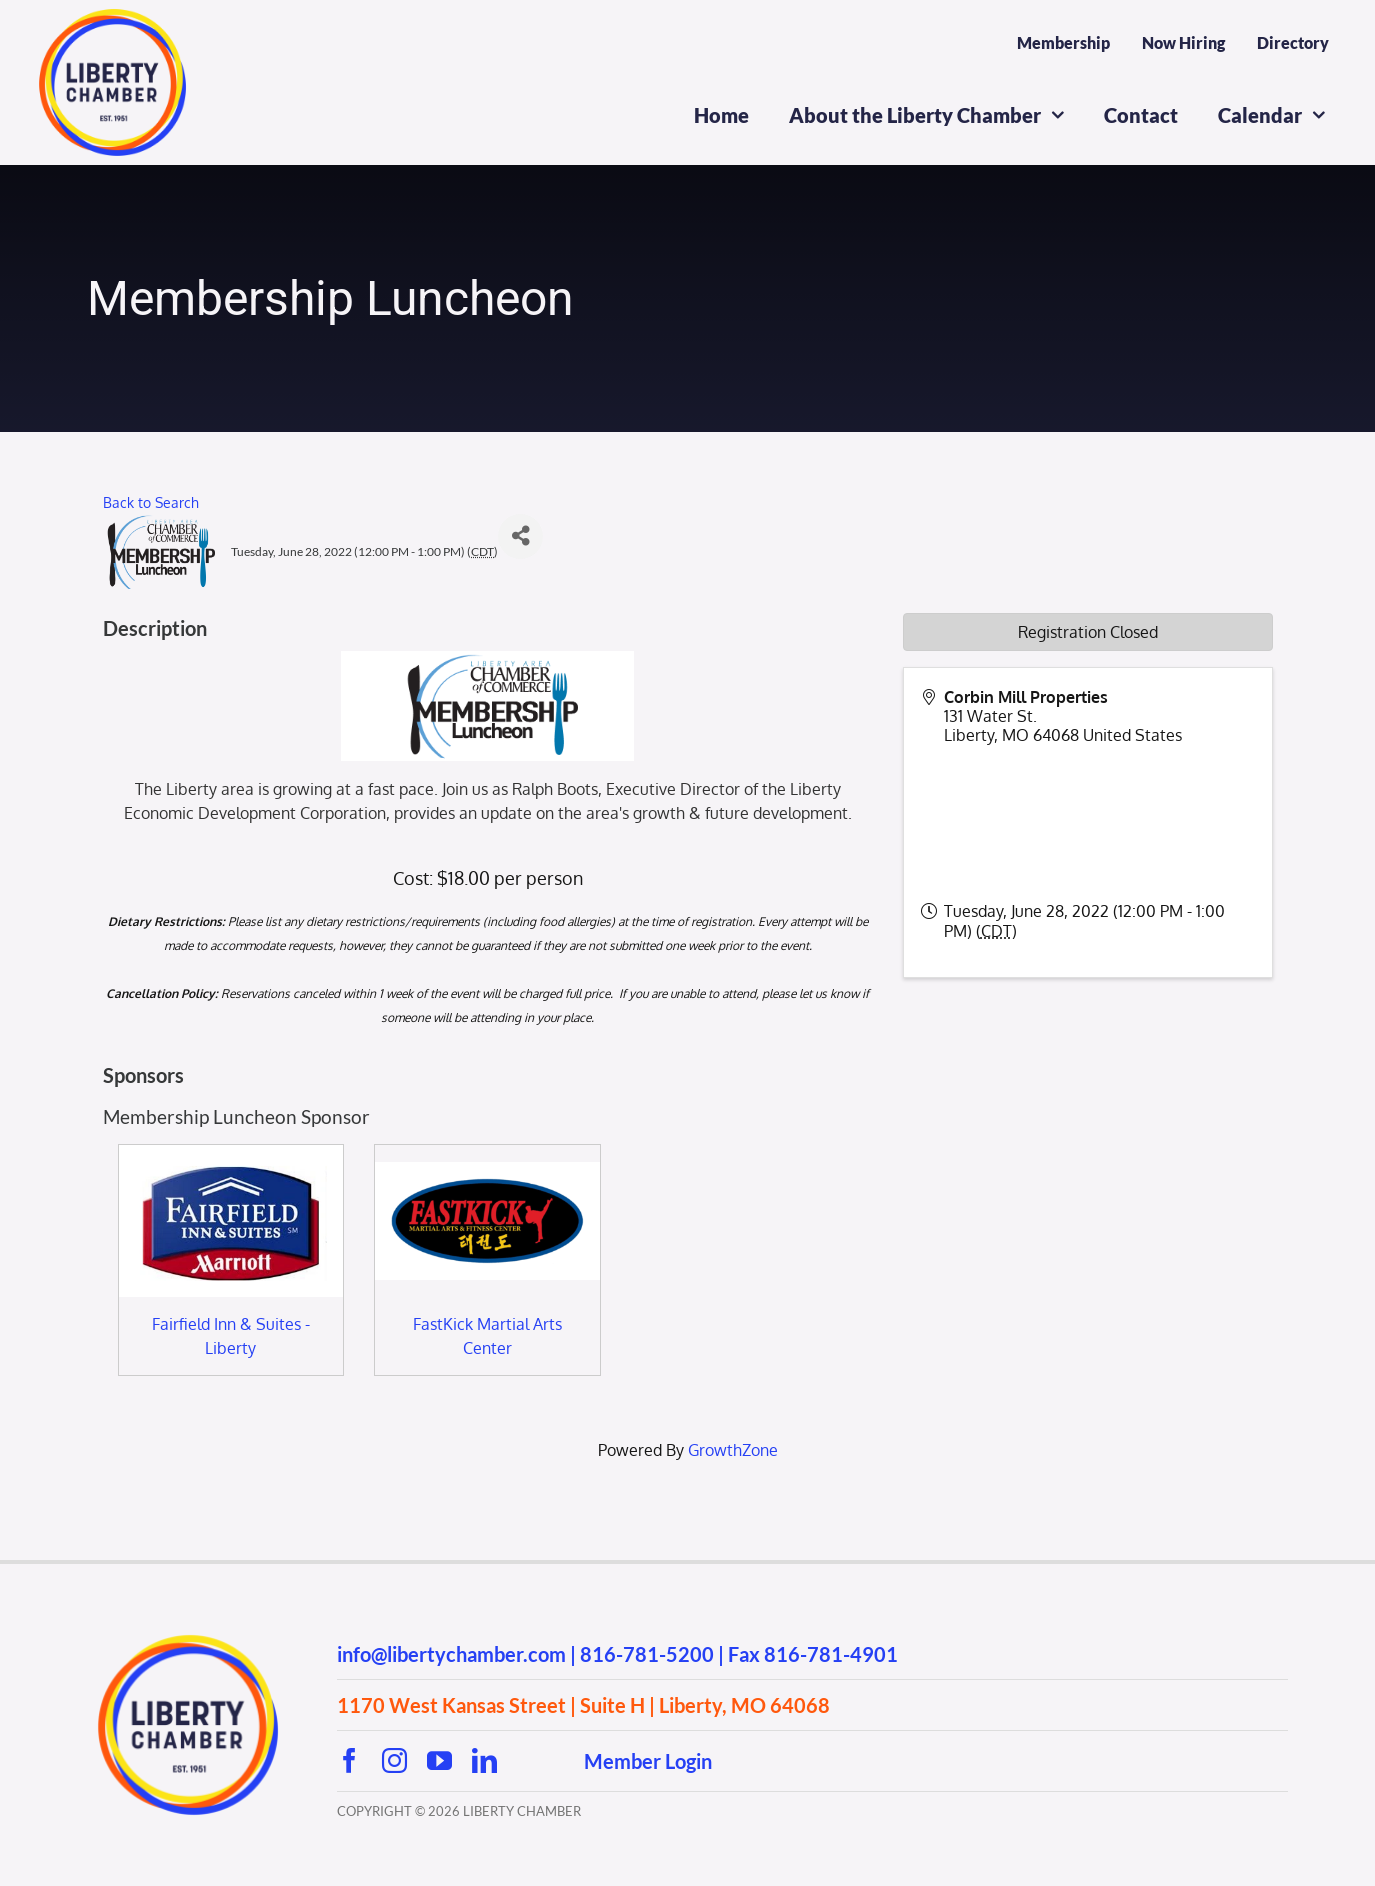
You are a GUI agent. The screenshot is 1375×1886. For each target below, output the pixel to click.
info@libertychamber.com (451, 1654)
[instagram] (394, 1760)
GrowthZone (733, 1450)
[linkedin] (484, 1760)
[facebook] (349, 1760)
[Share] (520, 536)
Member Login (648, 1761)
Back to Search (151, 502)
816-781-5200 (647, 1654)
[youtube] (439, 1760)
